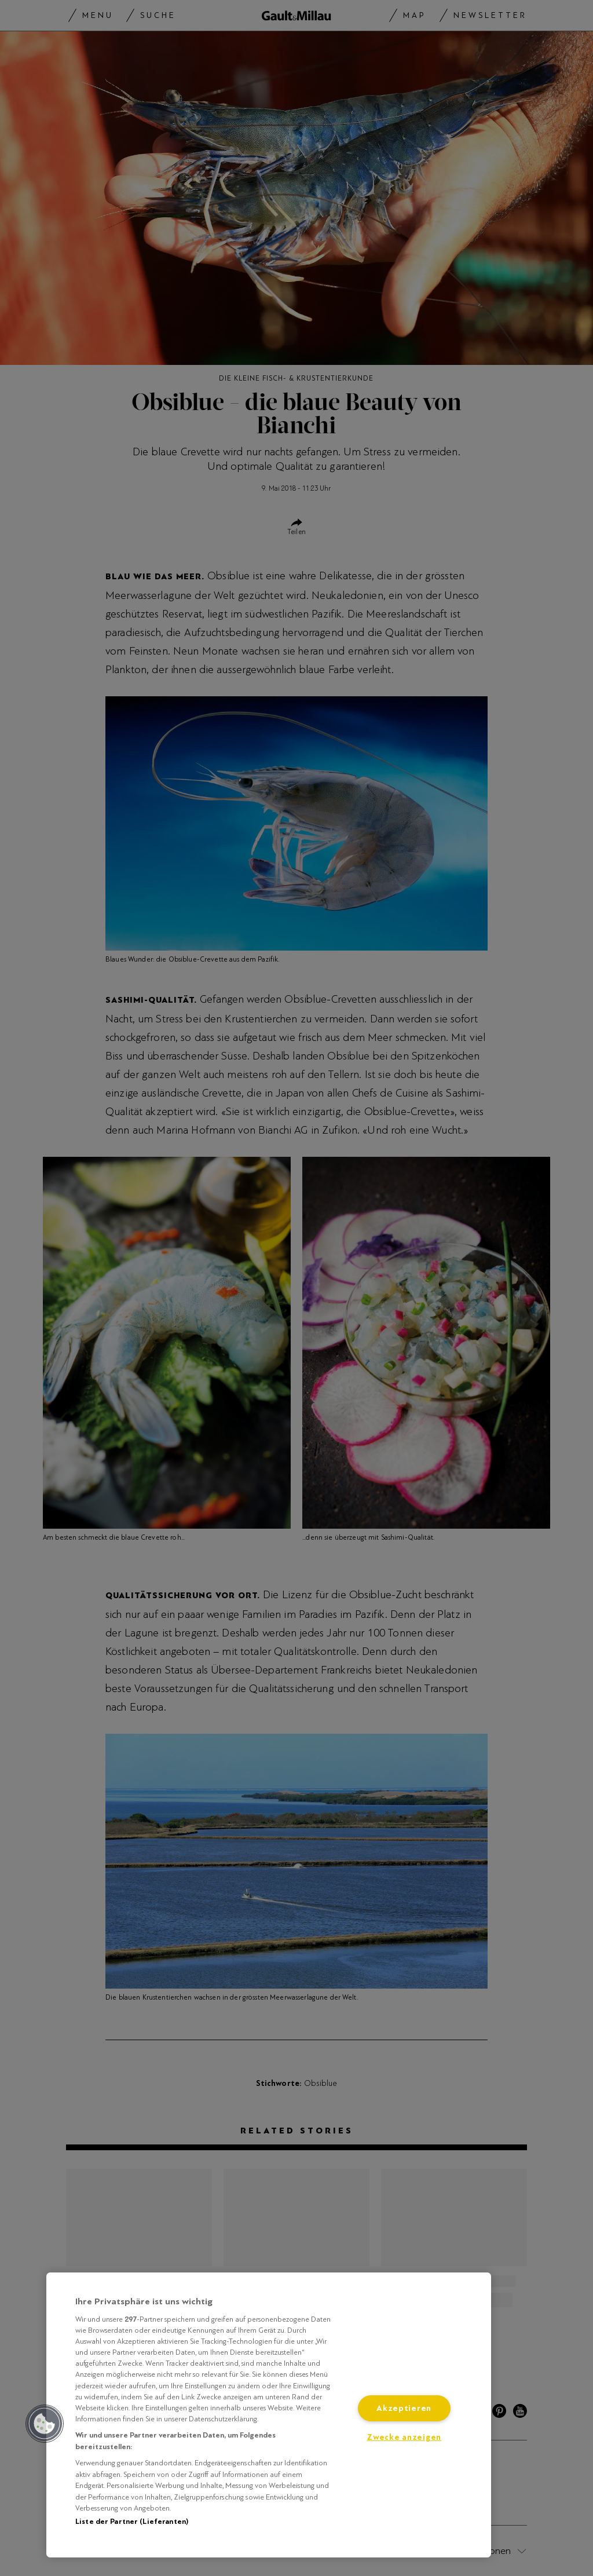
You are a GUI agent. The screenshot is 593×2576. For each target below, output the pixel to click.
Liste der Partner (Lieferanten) (131, 2521)
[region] (268, 2414)
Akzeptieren (403, 2408)
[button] (44, 2423)
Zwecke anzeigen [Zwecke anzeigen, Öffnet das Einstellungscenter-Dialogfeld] (404, 2437)
